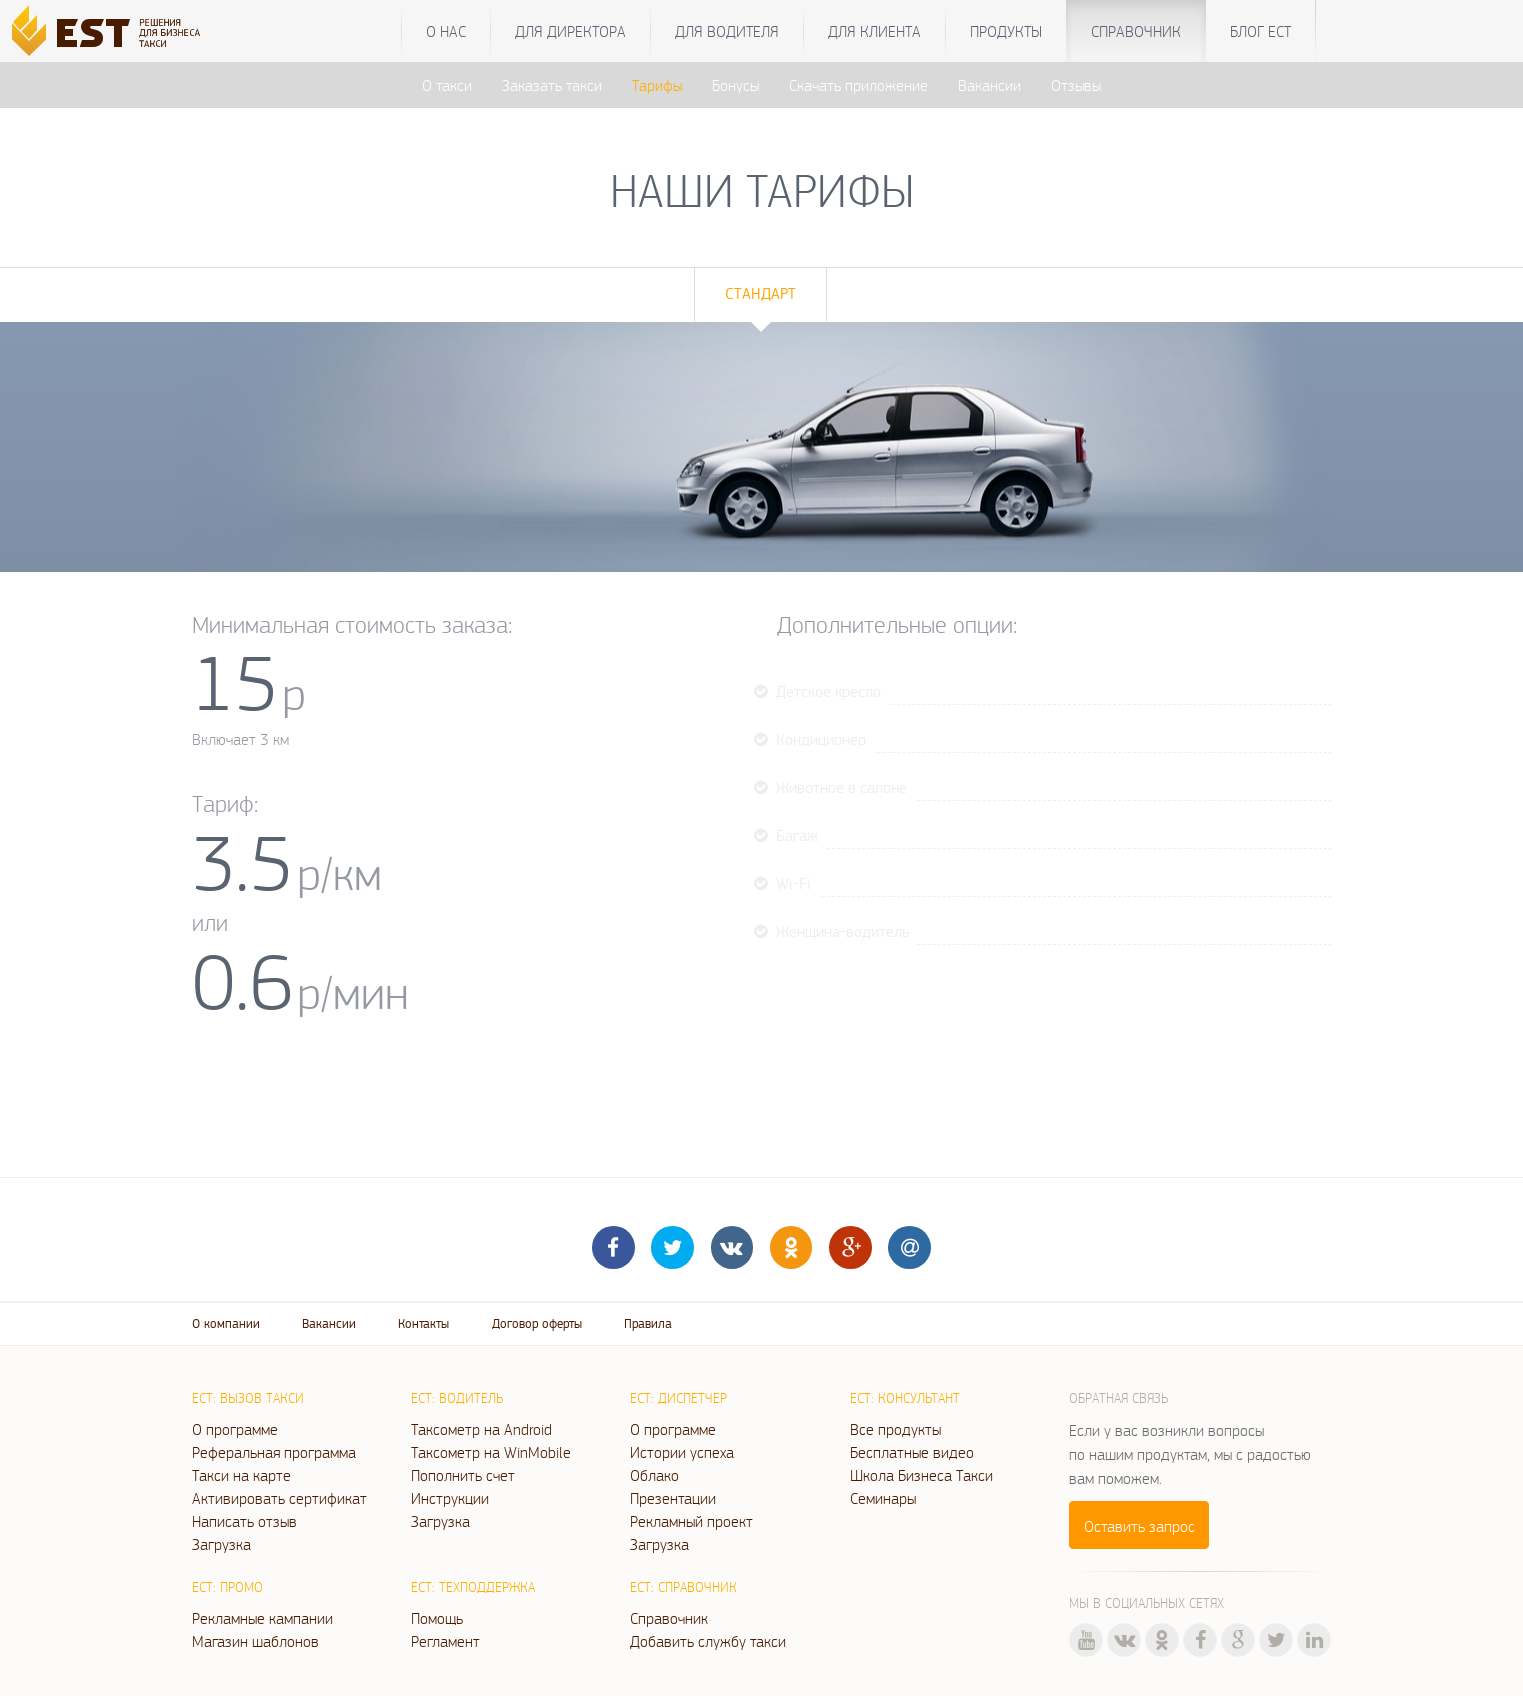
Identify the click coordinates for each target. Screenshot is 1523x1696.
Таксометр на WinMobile (491, 1452)
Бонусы (735, 85)
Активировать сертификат (279, 1498)
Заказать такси (552, 85)
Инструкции (450, 1498)
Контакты (423, 1323)
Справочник (1136, 31)
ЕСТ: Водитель (457, 1398)
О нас (446, 31)
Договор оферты (537, 1323)
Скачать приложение (858, 85)
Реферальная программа (274, 1452)
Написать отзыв (244, 1521)
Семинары (883, 1498)
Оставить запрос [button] (1139, 1526)
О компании (226, 1323)
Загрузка (221, 1544)
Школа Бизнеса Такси (921, 1475)
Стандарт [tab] (760, 293)
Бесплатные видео (912, 1452)
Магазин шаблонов (255, 1641)
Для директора (570, 31)
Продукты (1006, 31)
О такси (447, 85)
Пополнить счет (463, 1475)
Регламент (445, 1641)
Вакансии (989, 85)
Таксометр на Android (481, 1429)
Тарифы (657, 85)
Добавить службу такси (708, 1641)
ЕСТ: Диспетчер (678, 1398)
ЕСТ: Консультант (905, 1398)
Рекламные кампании (262, 1618)
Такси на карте (241, 1475)
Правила (648, 1323)
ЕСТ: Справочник (683, 1587)
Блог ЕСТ (1260, 31)
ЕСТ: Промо (227, 1587)
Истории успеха (682, 1452)
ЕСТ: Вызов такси (248, 1398)
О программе (235, 1429)
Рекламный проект (691, 1521)
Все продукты (895, 1429)
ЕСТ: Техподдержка (473, 1587)
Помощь (437, 1618)
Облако (654, 1475)
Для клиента (874, 31)
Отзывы (1076, 85)
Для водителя (727, 31)
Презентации (673, 1498)
